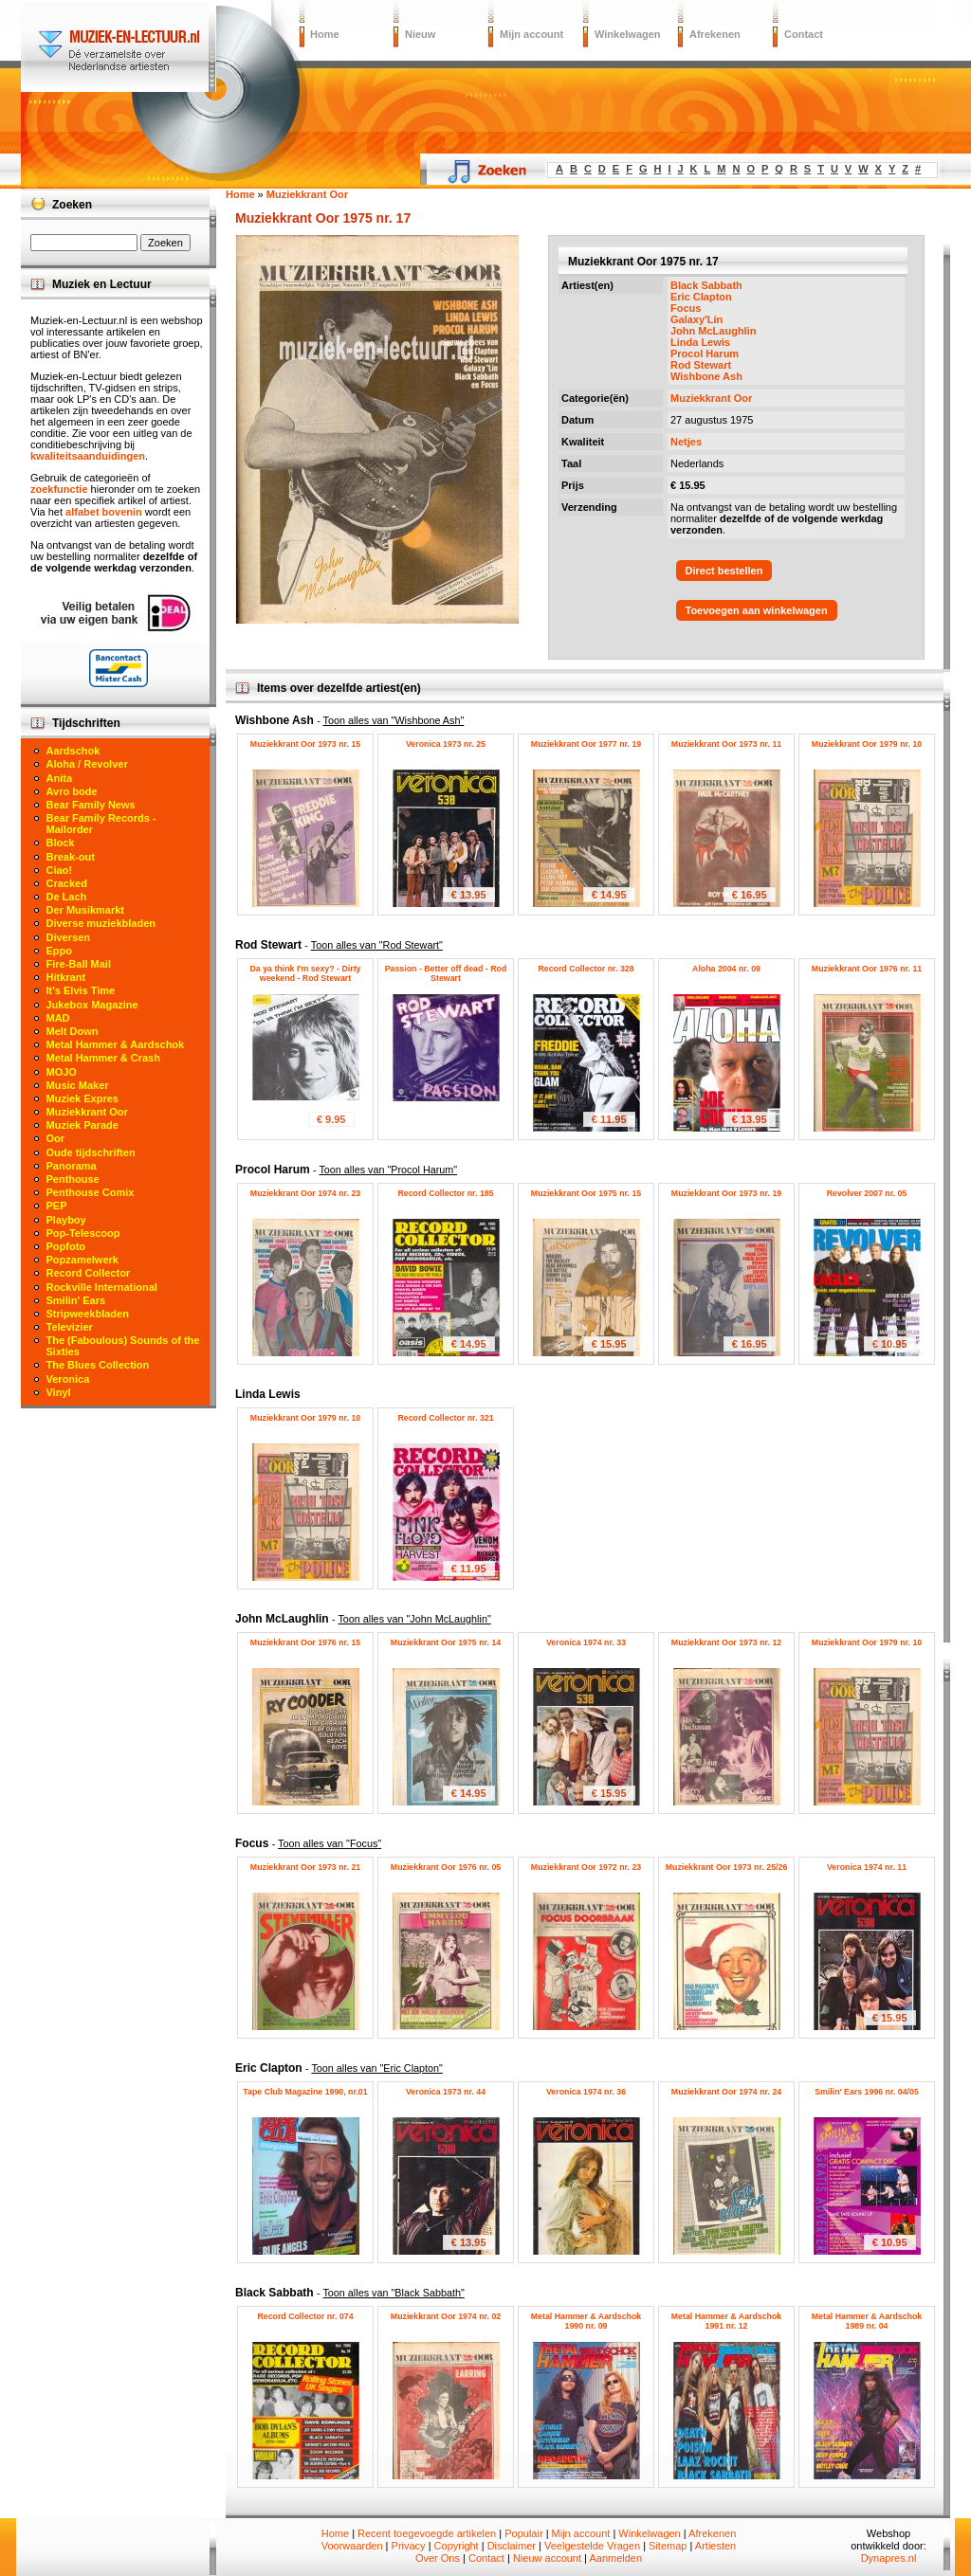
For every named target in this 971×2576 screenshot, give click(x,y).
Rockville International (101, 1287)
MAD (58, 1018)
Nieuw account (547, 2558)
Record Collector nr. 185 (445, 1193)
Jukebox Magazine (92, 1004)
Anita (59, 778)
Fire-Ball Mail (78, 964)
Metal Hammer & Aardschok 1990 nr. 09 (586, 2321)
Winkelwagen (628, 34)
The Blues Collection (98, 1364)
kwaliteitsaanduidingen (87, 456)
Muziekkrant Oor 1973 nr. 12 (726, 1642)
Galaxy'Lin (696, 319)
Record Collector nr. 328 (585, 968)
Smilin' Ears (76, 1300)
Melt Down (72, 1031)
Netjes (686, 441)
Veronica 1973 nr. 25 (446, 744)
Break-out (70, 856)
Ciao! (59, 870)
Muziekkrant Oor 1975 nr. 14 (446, 1642)
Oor (55, 1138)
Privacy (409, 2545)
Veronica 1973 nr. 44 (446, 2091)
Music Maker (77, 1085)
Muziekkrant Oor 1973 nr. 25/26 (727, 1867)
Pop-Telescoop (83, 1233)
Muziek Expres (82, 1098)
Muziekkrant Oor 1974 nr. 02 (446, 2316)
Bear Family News (91, 804)
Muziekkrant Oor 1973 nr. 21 (305, 1867)
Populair (523, 2533)
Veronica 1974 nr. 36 (586, 2091)
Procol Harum (704, 353)
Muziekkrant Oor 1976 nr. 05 (446, 1867)
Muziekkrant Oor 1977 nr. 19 (586, 744)
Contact (803, 34)
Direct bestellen (724, 570)
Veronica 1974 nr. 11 (867, 1867)
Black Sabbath (706, 285)
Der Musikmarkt (85, 910)
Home (324, 34)
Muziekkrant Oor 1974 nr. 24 (726, 2091)
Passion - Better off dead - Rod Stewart (446, 973)
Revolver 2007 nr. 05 (867, 1193)
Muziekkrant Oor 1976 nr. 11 (867, 968)
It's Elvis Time (81, 990)
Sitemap (668, 2545)
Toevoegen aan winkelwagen (757, 610)
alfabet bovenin (103, 511)
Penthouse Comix (90, 1192)
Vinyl (58, 1392)
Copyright (456, 2545)
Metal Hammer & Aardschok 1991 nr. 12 (726, 2321)
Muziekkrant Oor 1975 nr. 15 (586, 1193)
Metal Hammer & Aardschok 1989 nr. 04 (867, 2321)
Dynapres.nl (889, 2558)
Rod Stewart (700, 365)
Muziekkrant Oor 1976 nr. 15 (305, 1642)
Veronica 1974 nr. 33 (586, 1642)
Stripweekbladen (87, 1313)
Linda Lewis (700, 342)
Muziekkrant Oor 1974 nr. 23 (305, 1193)
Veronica (68, 1379)
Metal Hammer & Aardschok (115, 1044)
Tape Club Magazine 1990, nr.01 (305, 2091)
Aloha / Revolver (87, 764)
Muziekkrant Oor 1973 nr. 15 (305, 744)
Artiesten (715, 2545)
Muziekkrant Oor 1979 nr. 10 (867, 744)
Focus (685, 308)
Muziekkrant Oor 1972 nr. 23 (586, 1867)
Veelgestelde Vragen (592, 2545)
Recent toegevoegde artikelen (426, 2533)
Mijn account (531, 34)
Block (60, 842)
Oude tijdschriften (91, 1152)
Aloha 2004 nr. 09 (726, 968)
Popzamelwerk (82, 1259)
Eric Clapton (701, 296)
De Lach (66, 896)
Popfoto (66, 1246)
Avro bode (72, 791)
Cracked (66, 883)
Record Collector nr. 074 (305, 2316)
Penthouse (73, 1179)
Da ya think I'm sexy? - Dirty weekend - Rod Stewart (305, 973)
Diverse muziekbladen (101, 923)
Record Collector (88, 1273)
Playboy (66, 1219)
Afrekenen (715, 34)
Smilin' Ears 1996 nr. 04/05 (867, 2091)
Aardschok (73, 750)
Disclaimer (511, 2545)
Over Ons (437, 2558)
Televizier (69, 1327)
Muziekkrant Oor (711, 398)
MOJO (61, 1072)
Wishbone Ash (706, 376)
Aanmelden (615, 2558)
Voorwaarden (352, 2545)
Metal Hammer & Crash (103, 1057)
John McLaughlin (713, 330)
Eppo (59, 950)
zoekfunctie (59, 489)
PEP (56, 1205)
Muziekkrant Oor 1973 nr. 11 (726, 744)
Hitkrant (66, 977)
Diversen (68, 937)
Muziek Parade (82, 1125)
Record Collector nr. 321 (445, 1418)
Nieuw (420, 34)
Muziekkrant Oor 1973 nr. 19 (726, 1193)
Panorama (71, 1165)
